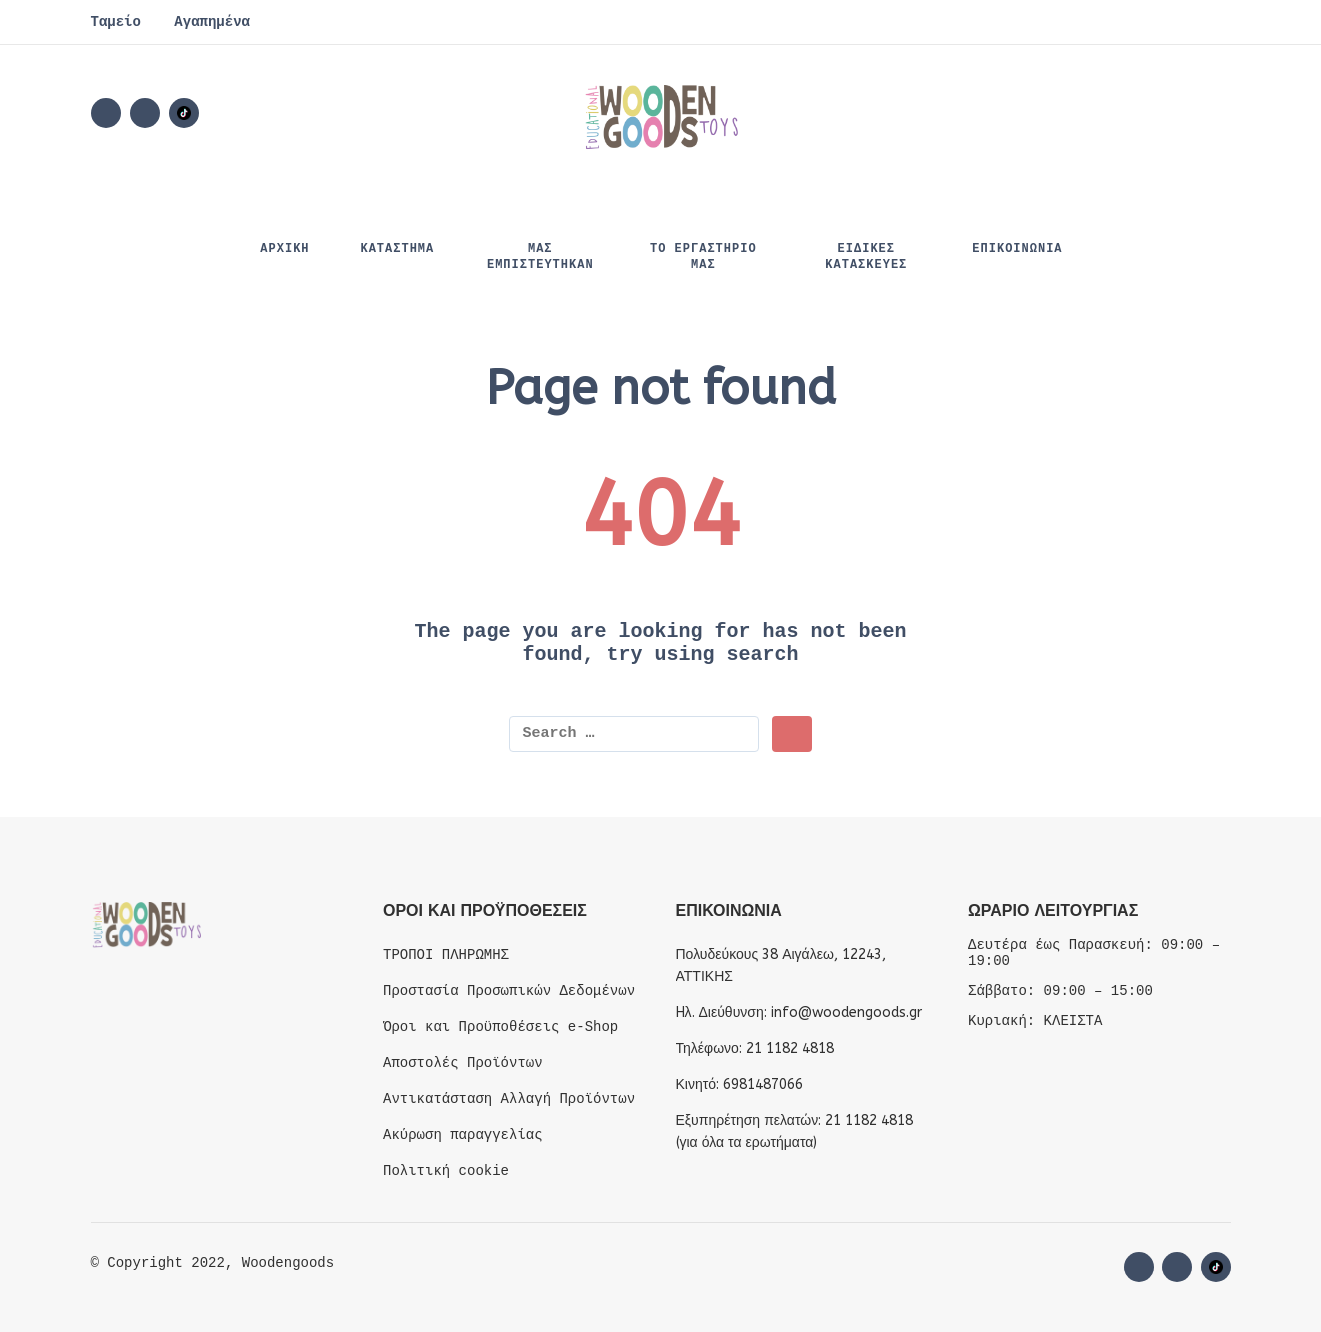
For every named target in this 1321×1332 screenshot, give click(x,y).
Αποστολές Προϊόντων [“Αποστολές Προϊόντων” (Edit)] (463, 1063)
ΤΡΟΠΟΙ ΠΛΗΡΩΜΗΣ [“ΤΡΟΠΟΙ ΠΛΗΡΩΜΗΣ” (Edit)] (446, 955)
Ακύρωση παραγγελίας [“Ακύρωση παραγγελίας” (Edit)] (463, 1135)
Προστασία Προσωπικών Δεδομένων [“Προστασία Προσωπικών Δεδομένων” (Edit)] (509, 991)
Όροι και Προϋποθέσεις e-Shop (500, 1027)
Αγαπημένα (212, 22)
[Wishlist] (1047, 113)
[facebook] (106, 113)
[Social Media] (184, 113)
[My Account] (1161, 113)
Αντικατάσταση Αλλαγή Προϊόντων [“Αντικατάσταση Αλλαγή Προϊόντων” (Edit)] (509, 1099)
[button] (1105, 113)
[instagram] (145, 113)
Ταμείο (116, 22)
